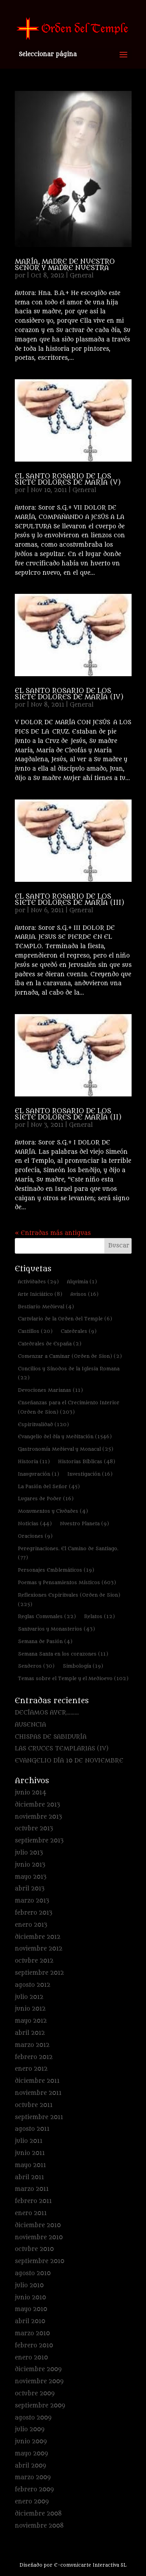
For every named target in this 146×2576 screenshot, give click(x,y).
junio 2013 (30, 1865)
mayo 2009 (31, 2453)
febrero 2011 (33, 2201)
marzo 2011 (32, 2189)
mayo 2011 (30, 2165)
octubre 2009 (35, 2393)
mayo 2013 (30, 1877)
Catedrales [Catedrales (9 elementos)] (79, 1331)
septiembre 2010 (39, 2261)
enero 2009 (32, 2501)
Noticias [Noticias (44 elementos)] (35, 1523)
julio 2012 (29, 1997)
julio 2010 (29, 2285)
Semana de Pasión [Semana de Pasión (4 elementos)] (45, 1641)
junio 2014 (30, 1792)
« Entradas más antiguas (53, 1233)
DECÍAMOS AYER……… (47, 1712)
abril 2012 (30, 2033)
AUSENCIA (30, 1724)
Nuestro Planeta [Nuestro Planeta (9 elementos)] (84, 1523)
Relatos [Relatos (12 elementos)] (99, 1616)
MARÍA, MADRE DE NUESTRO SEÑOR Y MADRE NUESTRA (65, 265)
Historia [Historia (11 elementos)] (34, 1461)
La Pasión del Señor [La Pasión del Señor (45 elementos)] (49, 1486)
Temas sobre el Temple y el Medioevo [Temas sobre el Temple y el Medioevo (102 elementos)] (73, 1678)
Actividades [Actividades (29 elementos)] (38, 1281)
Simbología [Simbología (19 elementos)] (83, 1666)
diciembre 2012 (37, 1937)
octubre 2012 (34, 1961)
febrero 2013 (33, 1913)
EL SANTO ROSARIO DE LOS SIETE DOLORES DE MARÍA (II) (68, 1114)
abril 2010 (30, 2321)
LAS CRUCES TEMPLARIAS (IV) (62, 1748)
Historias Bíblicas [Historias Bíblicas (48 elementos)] (86, 1461)
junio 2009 (31, 2441)
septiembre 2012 (39, 1973)
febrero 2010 (34, 2345)
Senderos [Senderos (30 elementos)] (36, 1666)
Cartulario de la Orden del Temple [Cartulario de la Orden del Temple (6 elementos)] (65, 1319)
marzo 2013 (32, 1900)
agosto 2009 (33, 2417)
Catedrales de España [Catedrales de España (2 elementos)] (49, 1344)
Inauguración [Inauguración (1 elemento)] (38, 1474)
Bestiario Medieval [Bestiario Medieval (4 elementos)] (46, 1306)
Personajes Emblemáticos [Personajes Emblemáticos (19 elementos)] (56, 1570)
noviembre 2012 (38, 1948)
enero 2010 (31, 2357)
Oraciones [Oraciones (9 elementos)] (35, 1536)
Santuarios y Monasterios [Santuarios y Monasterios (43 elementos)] (56, 1629)
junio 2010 (30, 2297)
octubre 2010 (34, 2249)
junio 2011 (30, 2153)
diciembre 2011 (37, 2081)
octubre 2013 (34, 1828)
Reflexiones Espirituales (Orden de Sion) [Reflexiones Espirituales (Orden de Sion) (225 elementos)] (69, 1599)
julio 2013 (29, 1852)
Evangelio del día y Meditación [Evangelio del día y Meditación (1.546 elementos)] (65, 1436)
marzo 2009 (33, 2477)
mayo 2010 (31, 2309)
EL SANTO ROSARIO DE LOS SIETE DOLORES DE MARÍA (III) (69, 900)
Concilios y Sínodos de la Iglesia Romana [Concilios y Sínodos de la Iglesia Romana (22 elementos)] (69, 1373)
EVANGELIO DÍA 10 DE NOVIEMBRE (69, 1760)
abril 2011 (29, 2177)
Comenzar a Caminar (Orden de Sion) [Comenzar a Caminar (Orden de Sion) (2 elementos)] (70, 1356)
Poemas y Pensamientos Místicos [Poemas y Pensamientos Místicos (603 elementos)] (67, 1582)
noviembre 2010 (39, 2237)
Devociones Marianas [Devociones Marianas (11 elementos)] (50, 1390)
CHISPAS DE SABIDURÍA (50, 1737)
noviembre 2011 (38, 2093)
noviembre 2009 (39, 2381)
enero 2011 (31, 2213)
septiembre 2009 (40, 2405)
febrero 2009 (34, 2489)
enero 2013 (31, 1925)
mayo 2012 (31, 2021)
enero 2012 (31, 2069)
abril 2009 (30, 2465)
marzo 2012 (32, 2045)
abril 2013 (29, 1888)
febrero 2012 (34, 2057)
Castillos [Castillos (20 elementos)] (35, 1331)
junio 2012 (30, 2009)
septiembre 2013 (39, 1840)
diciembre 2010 (38, 2225)
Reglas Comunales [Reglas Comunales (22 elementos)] (47, 1616)
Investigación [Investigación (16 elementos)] (90, 1474)
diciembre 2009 (38, 2369)
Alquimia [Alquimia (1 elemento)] (82, 1281)
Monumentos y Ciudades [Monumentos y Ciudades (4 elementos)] (53, 1511)
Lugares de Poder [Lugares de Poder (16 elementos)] (46, 1498)
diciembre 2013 (37, 1804)
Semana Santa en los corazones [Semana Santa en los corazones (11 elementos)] (63, 1654)
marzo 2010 (32, 2333)
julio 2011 (28, 2141)
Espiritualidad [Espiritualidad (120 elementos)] (43, 1424)
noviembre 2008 (39, 2526)
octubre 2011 (34, 2105)
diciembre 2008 (38, 2513)
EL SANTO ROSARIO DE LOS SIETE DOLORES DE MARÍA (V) (68, 480)
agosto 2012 (32, 1985)
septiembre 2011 (39, 2117)
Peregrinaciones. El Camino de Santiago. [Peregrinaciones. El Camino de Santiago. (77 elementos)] (68, 1553)
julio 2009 (29, 2429)
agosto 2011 (32, 2129)
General (81, 275)
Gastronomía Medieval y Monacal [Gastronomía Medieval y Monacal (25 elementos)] (65, 1449)
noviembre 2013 (38, 1817)
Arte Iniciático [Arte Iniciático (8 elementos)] (40, 1294)
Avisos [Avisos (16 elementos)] (84, 1294)
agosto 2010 (33, 2273)
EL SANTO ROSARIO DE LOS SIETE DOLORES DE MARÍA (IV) (69, 694)
